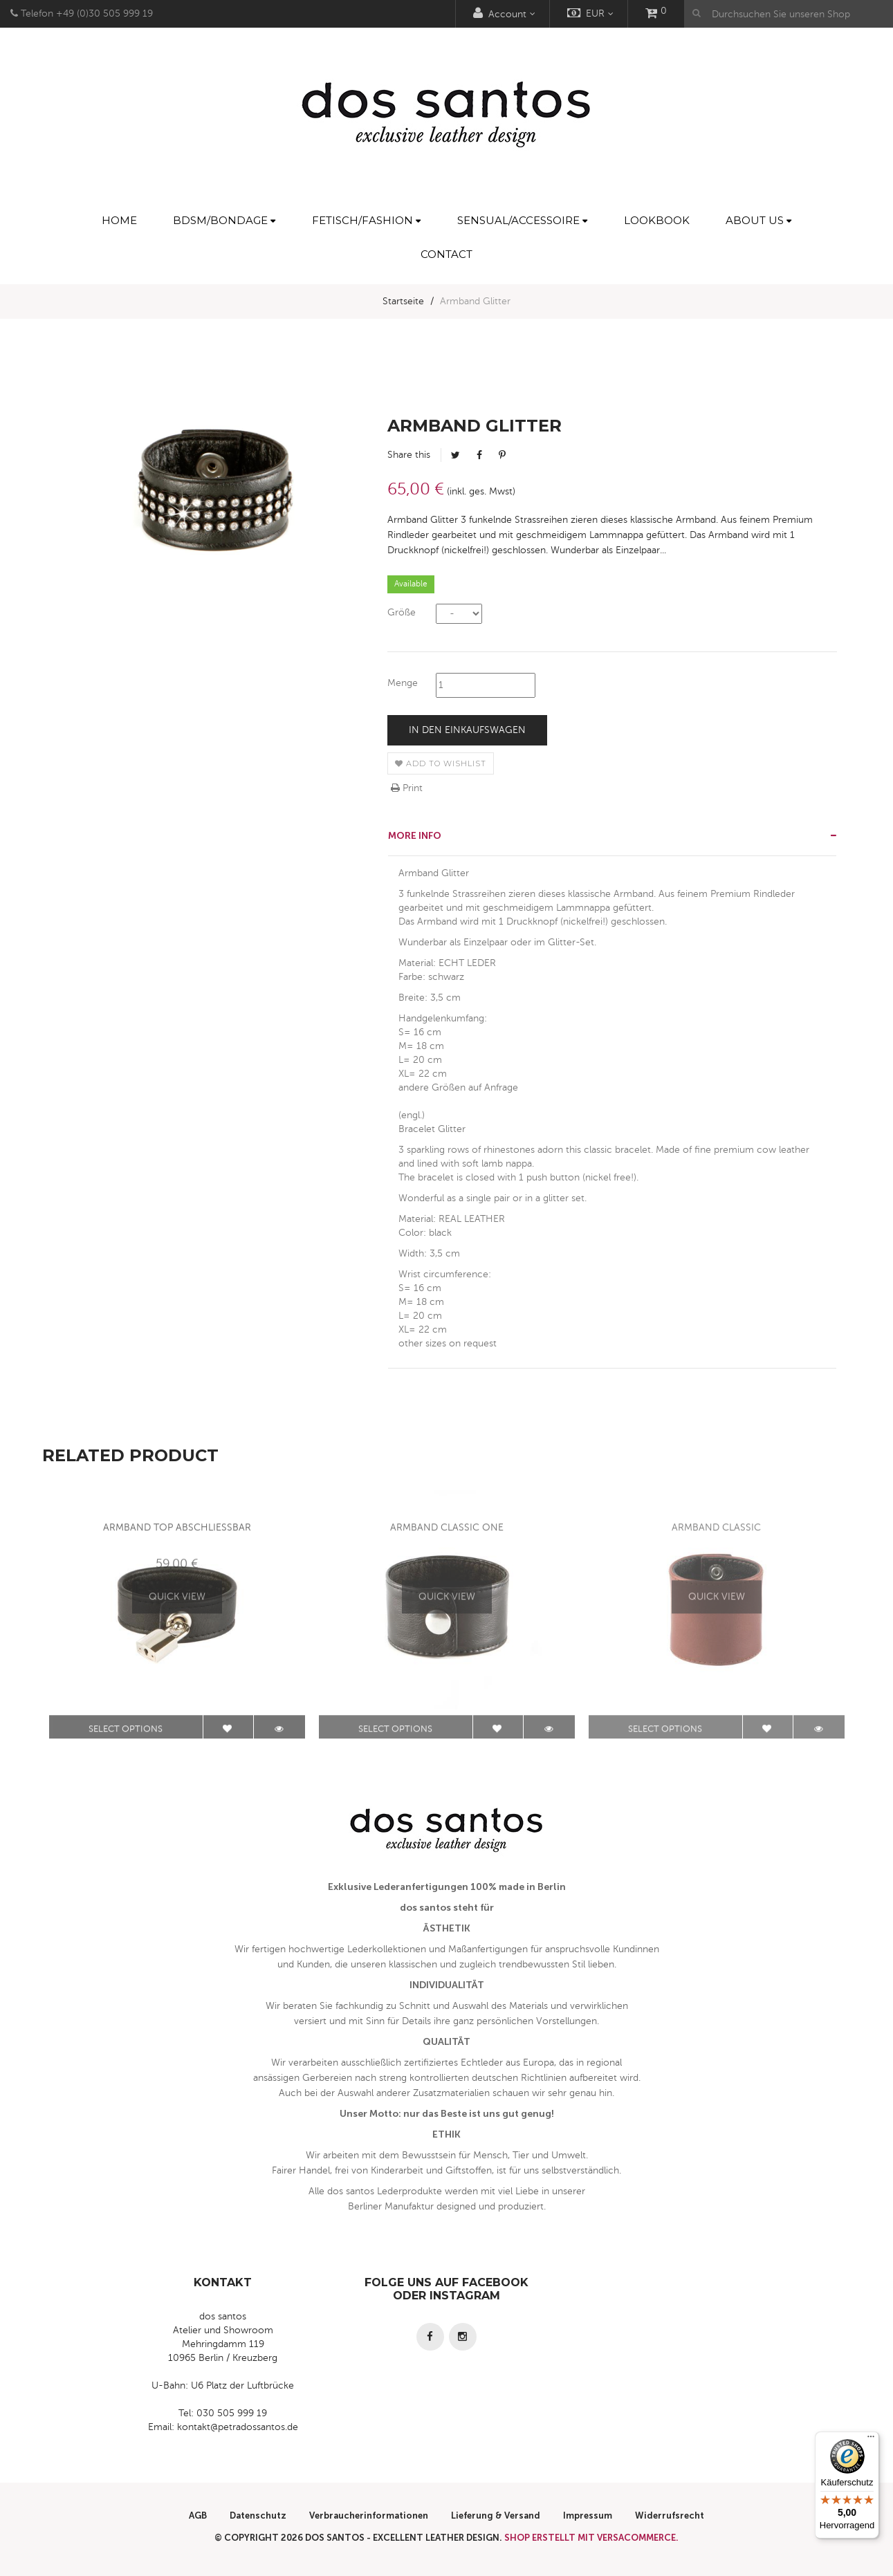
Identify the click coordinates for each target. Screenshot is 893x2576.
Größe (401, 612)
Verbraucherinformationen (368, 2515)
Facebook (479, 455)
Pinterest (502, 455)
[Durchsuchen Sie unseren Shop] (788, 14)
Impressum (587, 2515)
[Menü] (871, 2439)
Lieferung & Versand (495, 2515)
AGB (198, 2515)
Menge (402, 683)
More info (414, 836)
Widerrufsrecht (669, 2515)
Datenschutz (258, 2515)
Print (407, 788)
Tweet (455, 455)
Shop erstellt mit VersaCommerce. (591, 2537)
